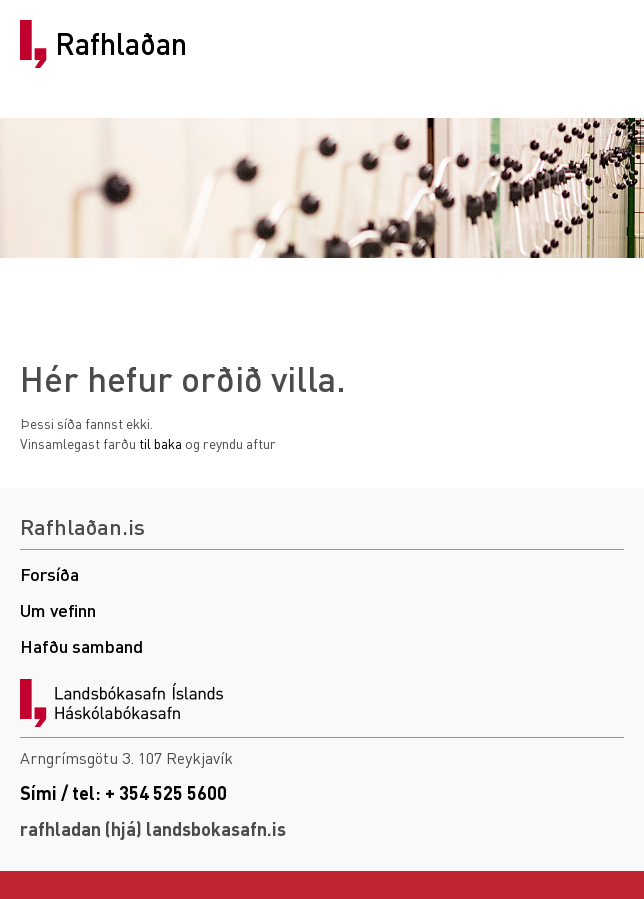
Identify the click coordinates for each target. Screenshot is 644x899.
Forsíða (49, 573)
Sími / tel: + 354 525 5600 (123, 792)
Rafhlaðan (121, 44)
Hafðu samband (81, 645)
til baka (160, 443)
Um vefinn (58, 609)
